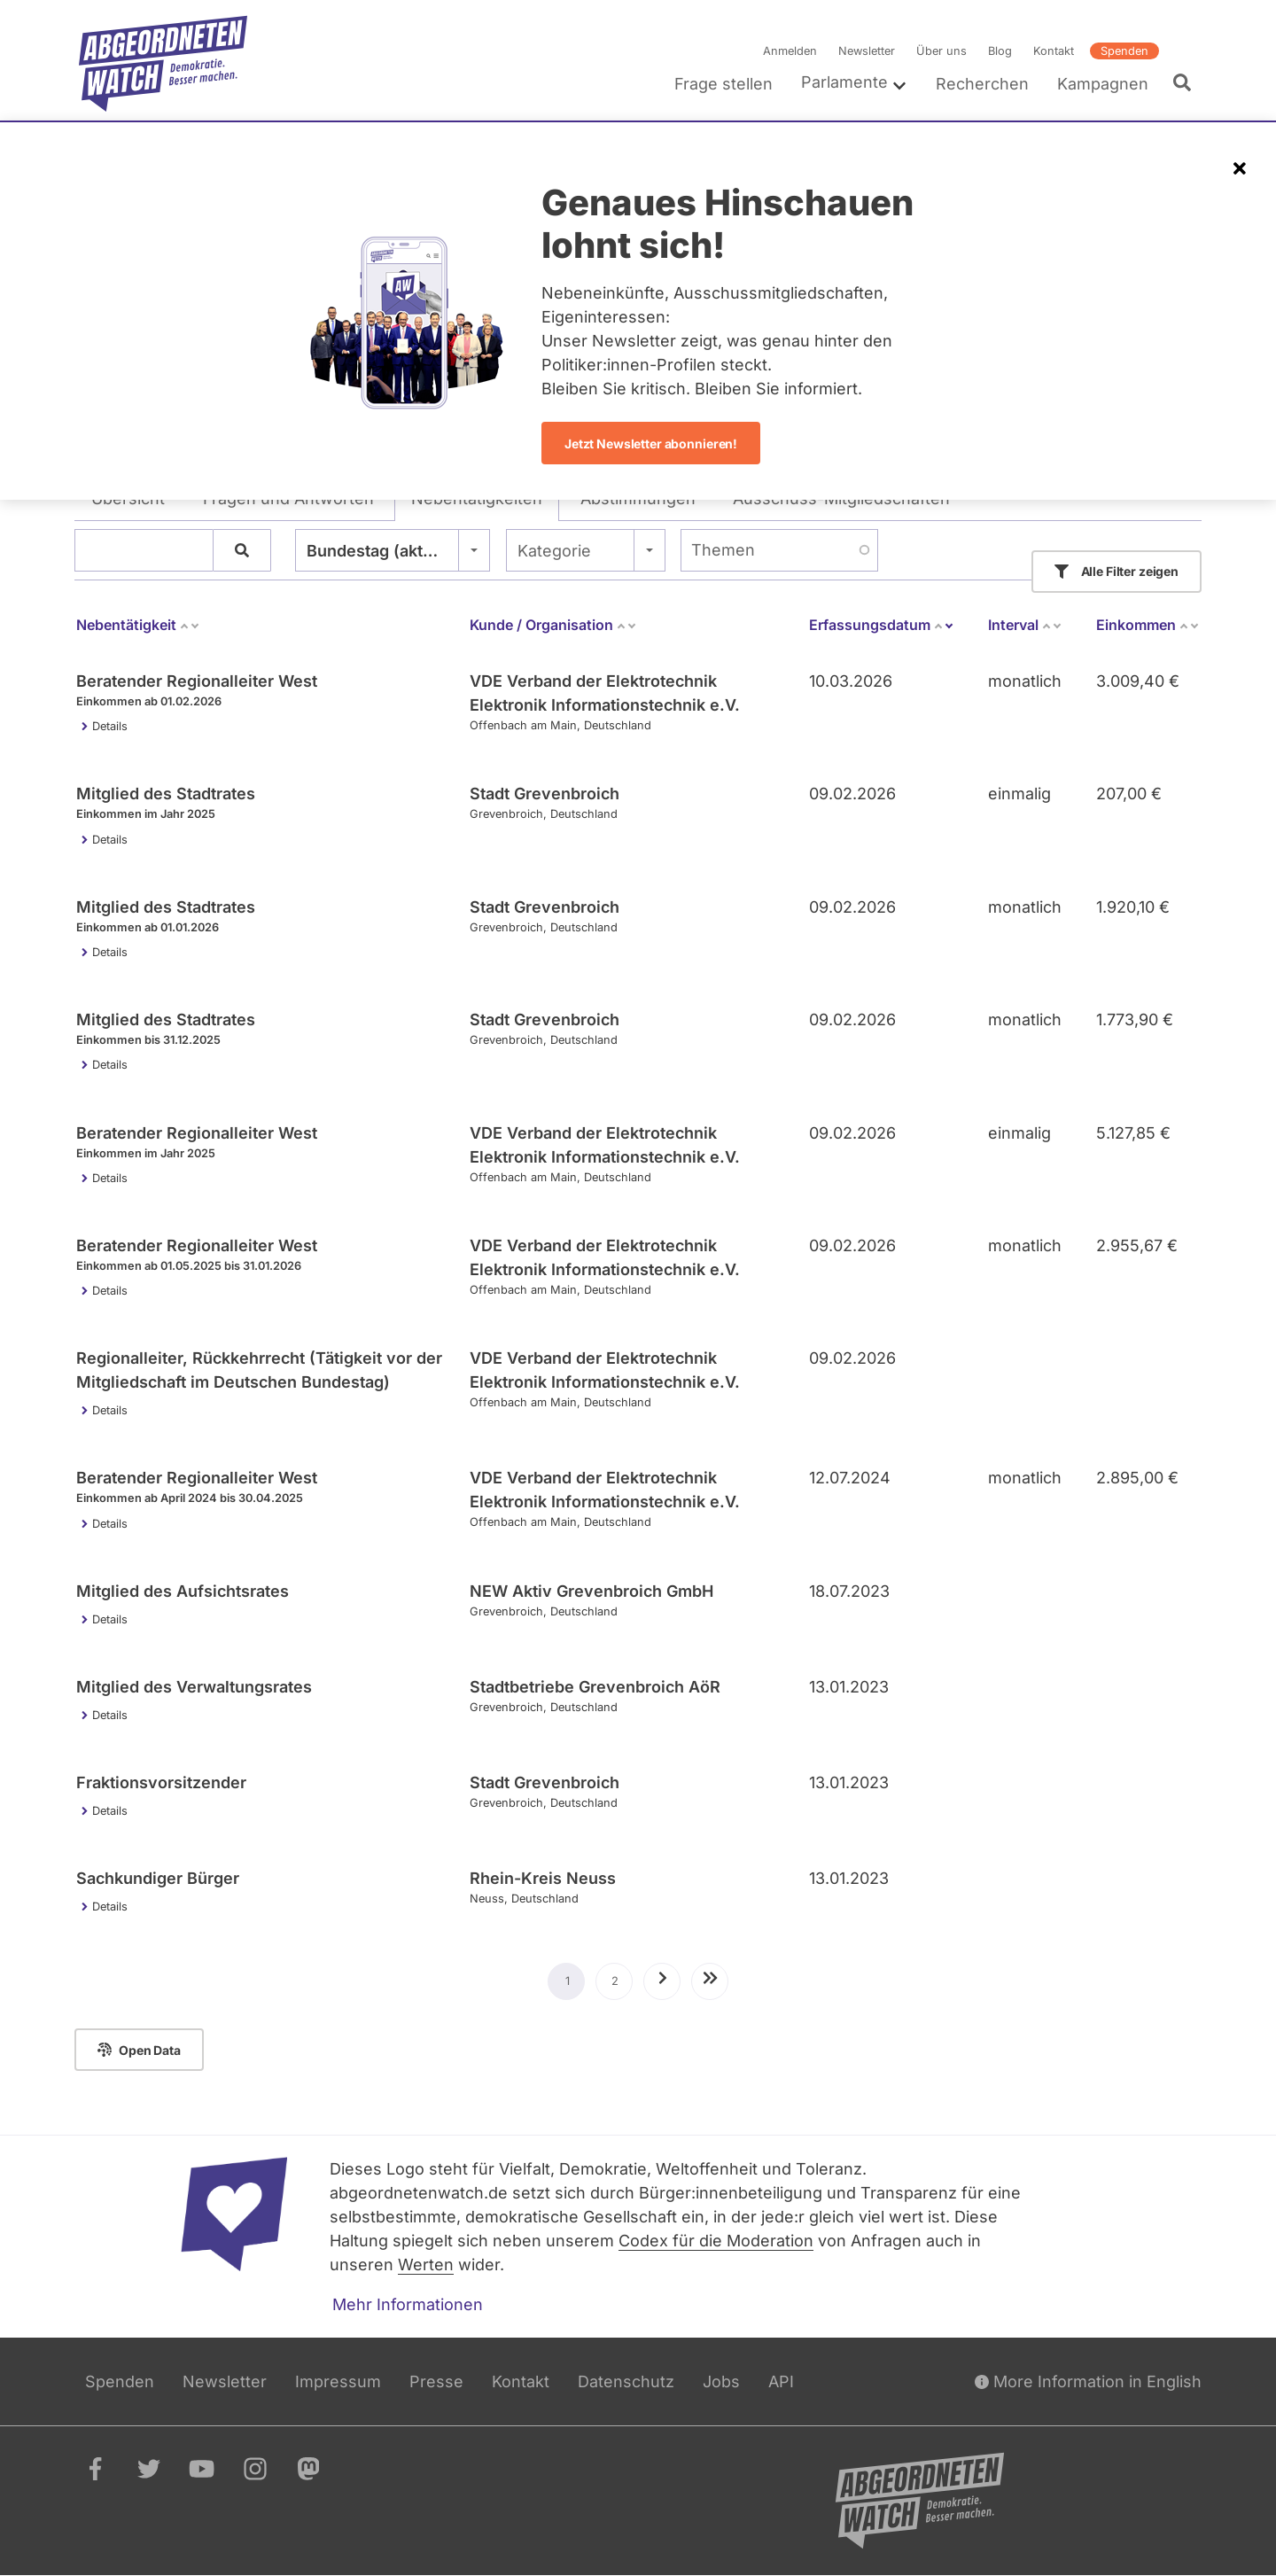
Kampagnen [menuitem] (1102, 83)
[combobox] (392, 550)
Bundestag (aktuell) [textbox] (382, 550)
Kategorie (554, 550)
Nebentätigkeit (138, 625)
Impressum (338, 2381)
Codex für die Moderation (716, 2240)
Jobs (721, 2381)
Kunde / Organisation (553, 625)
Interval (1025, 625)
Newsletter (866, 51)
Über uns (941, 51)
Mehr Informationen (407, 2304)
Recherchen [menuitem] (982, 83)
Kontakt (1053, 51)
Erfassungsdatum (881, 625)
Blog (1000, 51)
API (781, 2381)
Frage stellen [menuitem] (723, 83)
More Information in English (1088, 2381)
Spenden (1124, 51)
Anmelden (790, 51)
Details (110, 726)
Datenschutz (626, 2381)
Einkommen (1148, 625)
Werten (426, 2264)
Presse (436, 2381)
